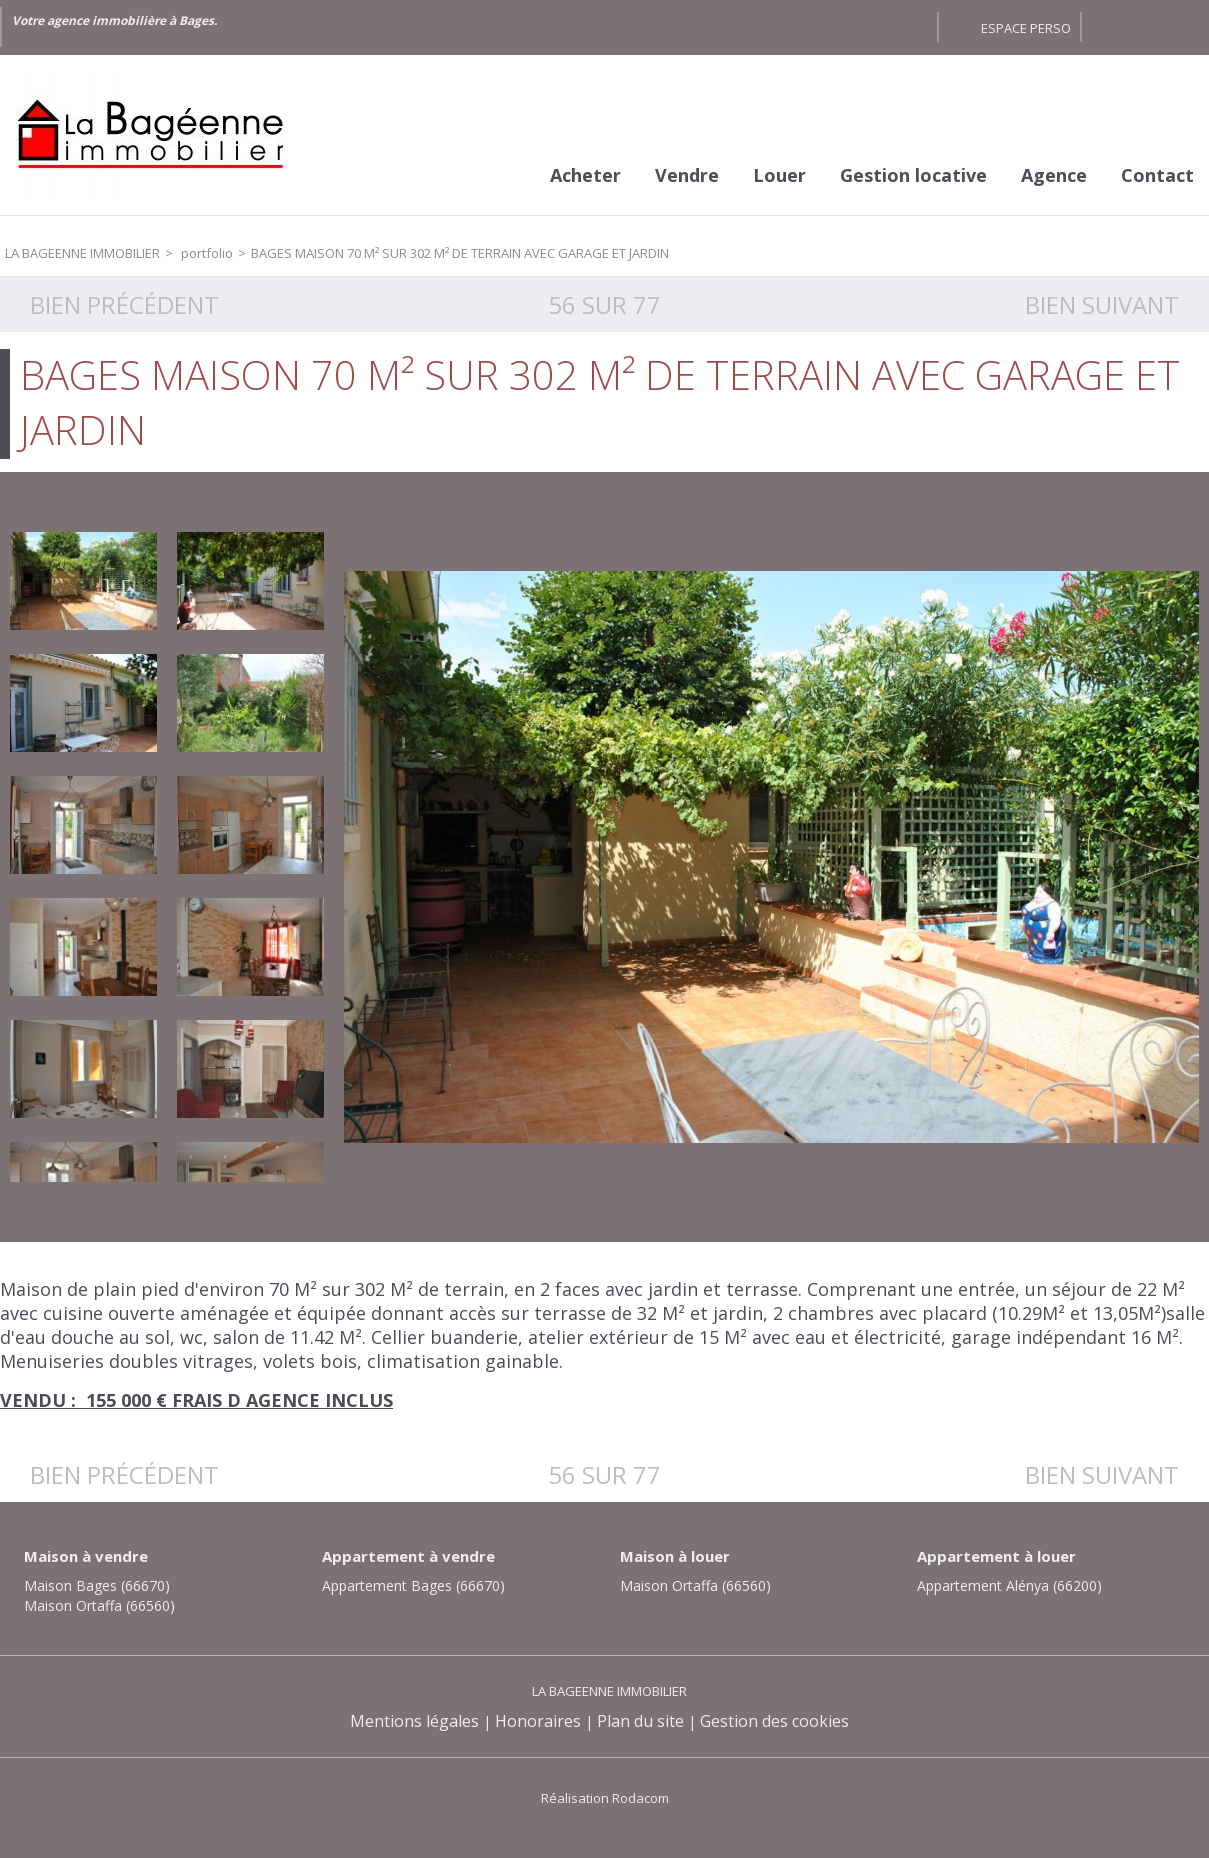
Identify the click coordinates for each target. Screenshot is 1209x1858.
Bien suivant (1102, 304)
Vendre (687, 175)
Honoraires (538, 1721)
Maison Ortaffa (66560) (99, 1605)
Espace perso (1026, 28)
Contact (1157, 175)
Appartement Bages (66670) (413, 1585)
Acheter (585, 175)
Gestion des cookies (774, 1721)
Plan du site (640, 1721)
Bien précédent (124, 304)
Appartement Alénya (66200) (1009, 1585)
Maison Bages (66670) (97, 1585)
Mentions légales (414, 1721)
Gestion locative (913, 175)
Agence (1054, 175)
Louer (779, 175)
